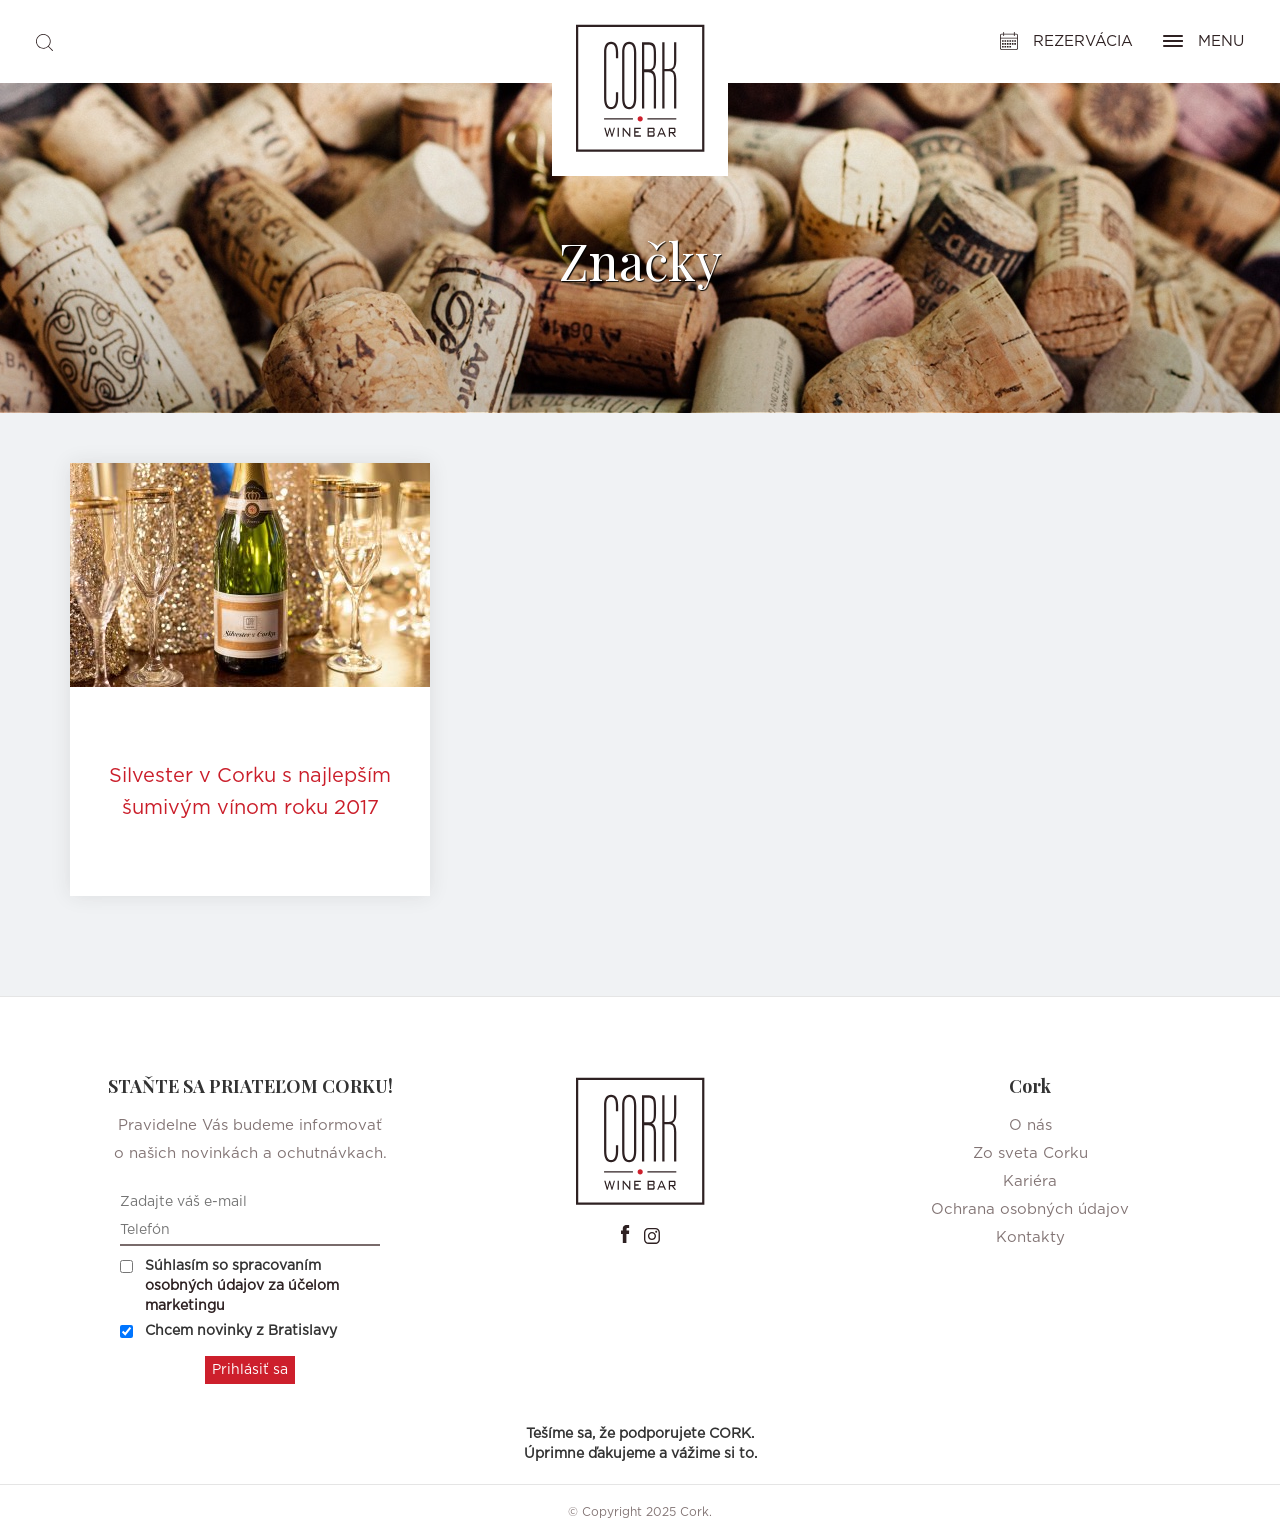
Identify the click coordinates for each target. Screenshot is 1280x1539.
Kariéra (1030, 1181)
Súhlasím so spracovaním (229, 1286)
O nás (1030, 1125)
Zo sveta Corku (1030, 1153)
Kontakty (1030, 1237)
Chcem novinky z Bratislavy (228, 1331)
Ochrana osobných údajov (1030, 1209)
